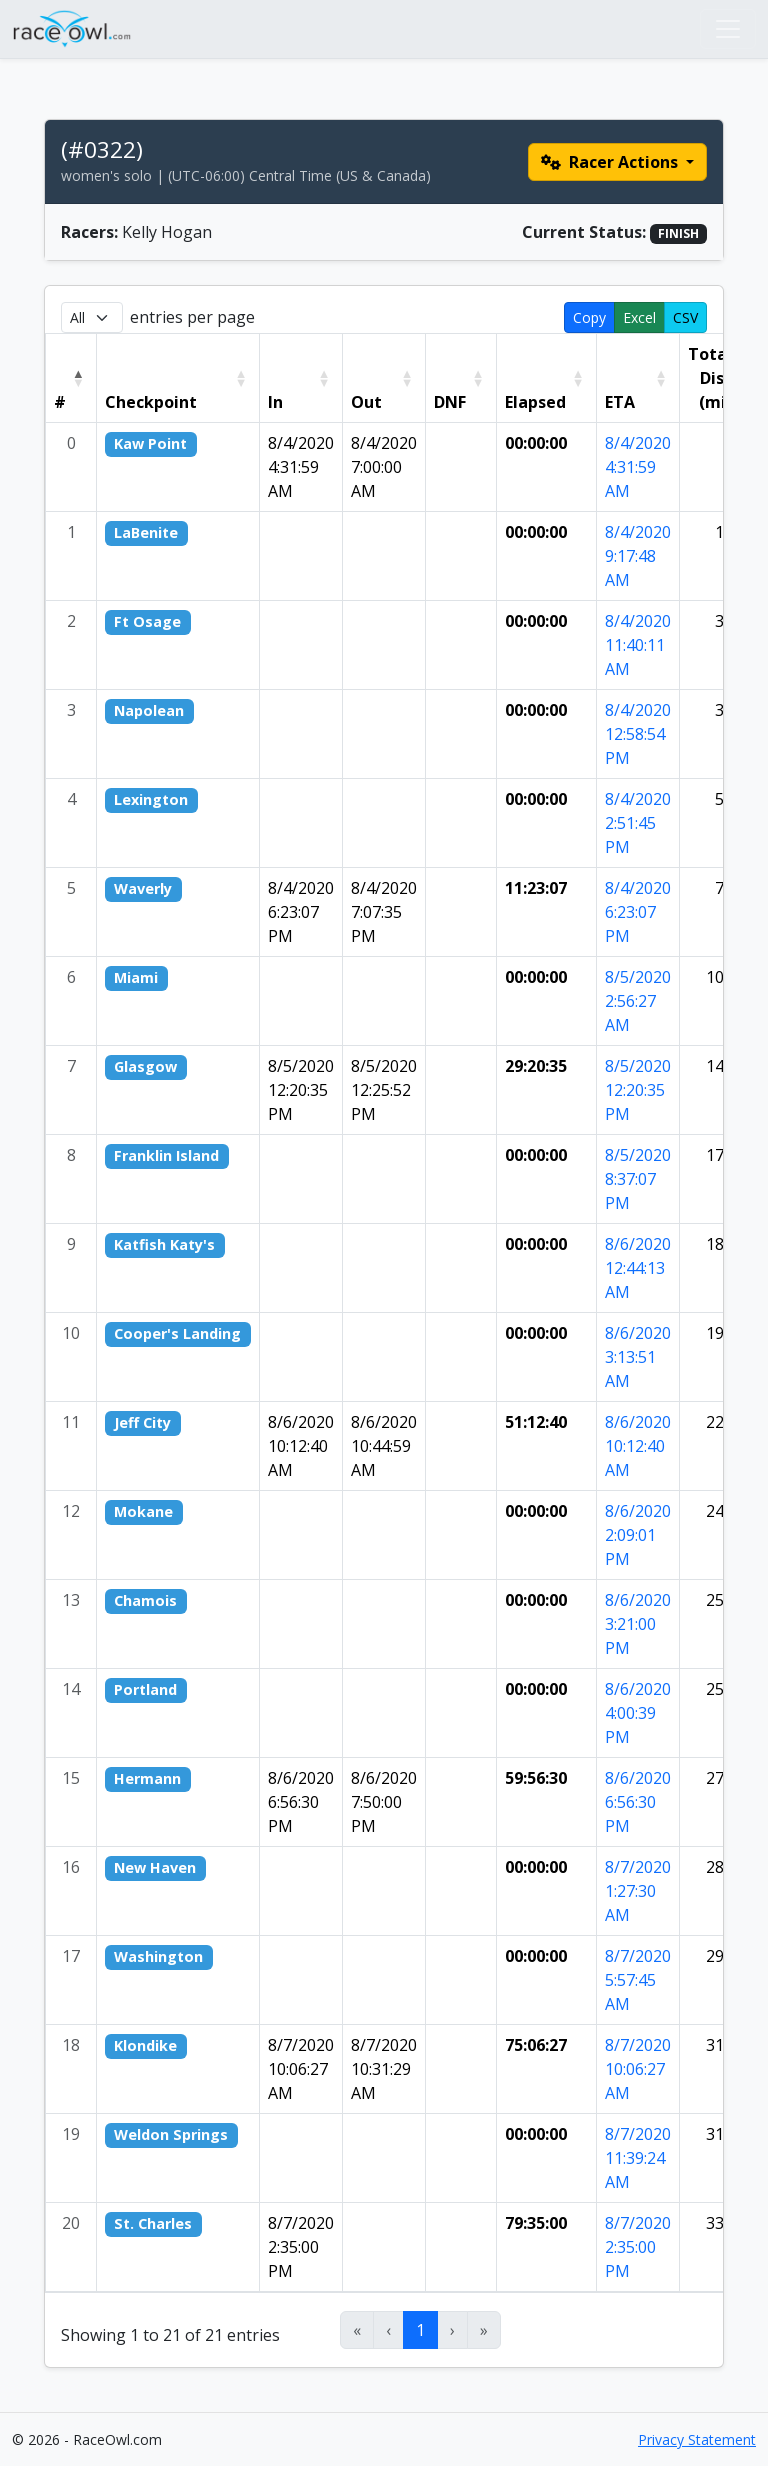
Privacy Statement (697, 2439)
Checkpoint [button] (151, 402)
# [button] (60, 402)
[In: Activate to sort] (300, 378)
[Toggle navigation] (728, 29)
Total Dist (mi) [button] (710, 378)
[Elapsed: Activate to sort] (546, 378)
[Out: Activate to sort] (383, 378)
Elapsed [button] (535, 402)
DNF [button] (450, 402)
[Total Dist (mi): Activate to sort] (720, 378)
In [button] (275, 402)
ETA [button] (620, 402)
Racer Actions (611, 162)
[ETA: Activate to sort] (637, 378)
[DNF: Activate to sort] (460, 378)
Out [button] (366, 402)
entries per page (192, 317)
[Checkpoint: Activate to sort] (178, 378)
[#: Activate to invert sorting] (71, 378)
